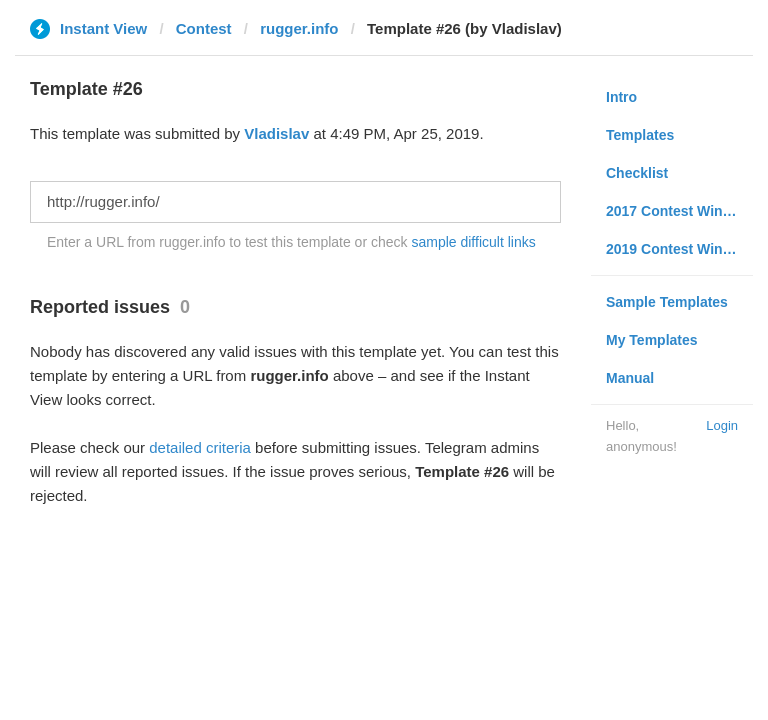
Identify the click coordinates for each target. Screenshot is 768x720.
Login (722, 425)
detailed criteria (200, 447)
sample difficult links (473, 242)
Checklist (637, 173)
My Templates (652, 340)
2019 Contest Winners (679, 249)
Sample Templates (667, 302)
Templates (640, 135)
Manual (630, 378)
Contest (204, 28)
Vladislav (276, 133)
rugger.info (299, 28)
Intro (621, 97)
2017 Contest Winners (679, 211)
